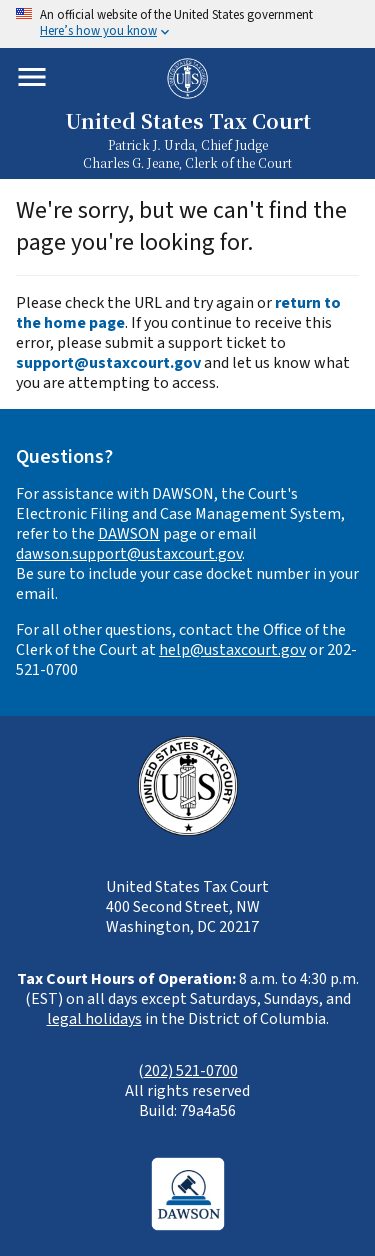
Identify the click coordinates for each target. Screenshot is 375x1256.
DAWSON (129, 534)
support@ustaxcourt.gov (108, 363)
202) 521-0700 (191, 1071)
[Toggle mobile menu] (32, 77)
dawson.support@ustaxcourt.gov (129, 554)
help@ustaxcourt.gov (232, 650)
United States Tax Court (188, 120)
